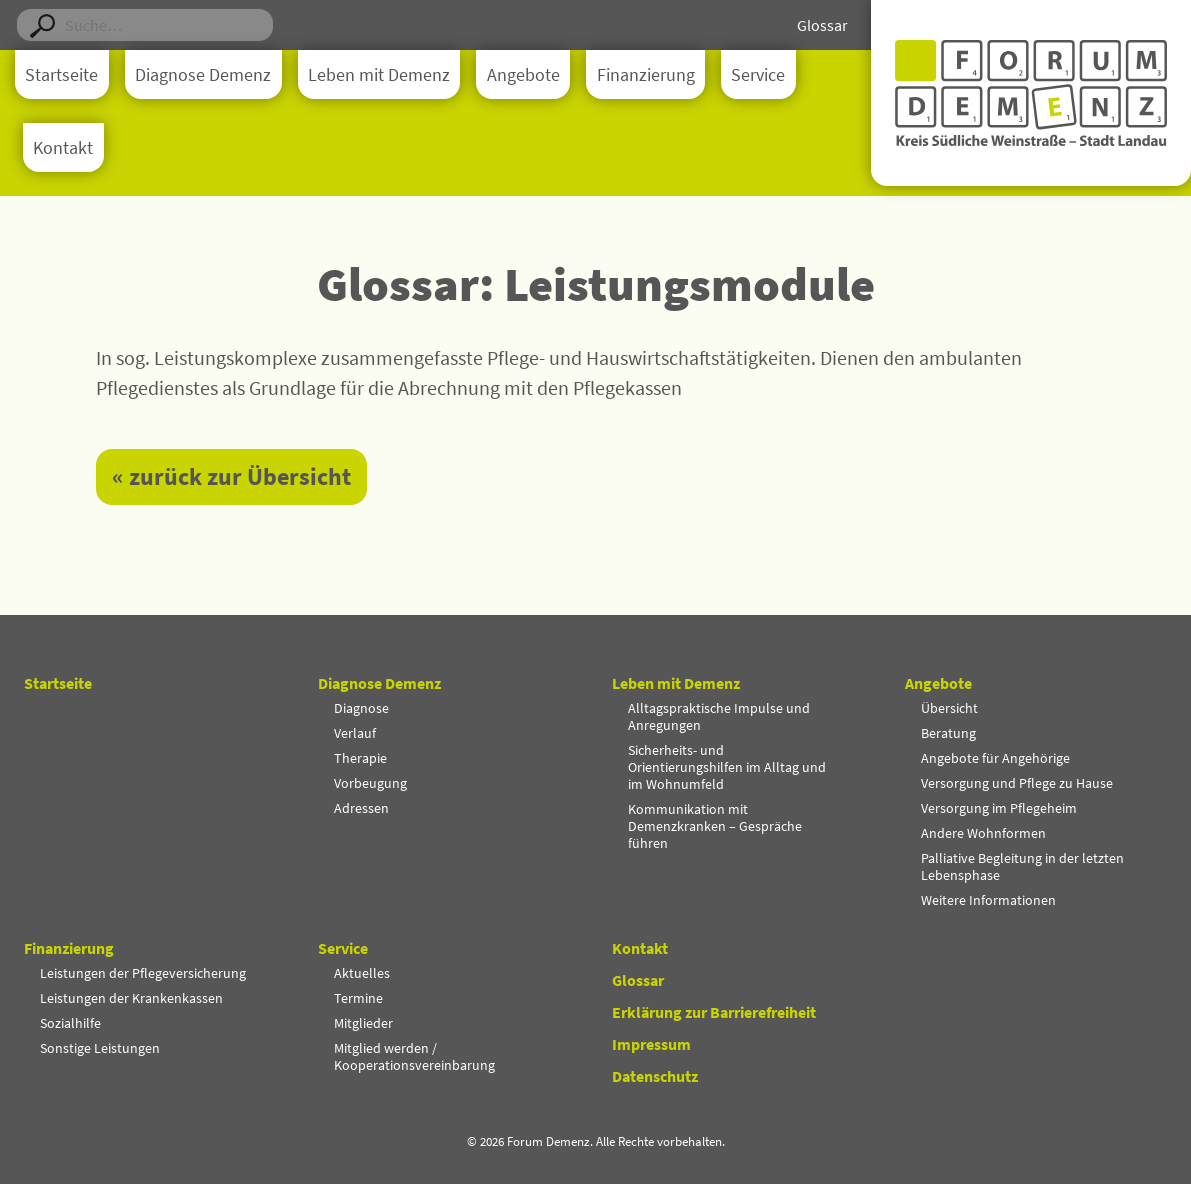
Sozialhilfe (70, 1023)
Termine (358, 998)
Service (758, 75)
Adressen (361, 808)
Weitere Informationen (988, 900)
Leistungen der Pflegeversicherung (143, 973)
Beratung (948, 733)
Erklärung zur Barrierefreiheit (714, 1012)
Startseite (61, 75)
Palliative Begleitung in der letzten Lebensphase (1022, 866)
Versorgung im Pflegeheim (999, 808)
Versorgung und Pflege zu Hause (1017, 783)
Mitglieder (363, 1023)
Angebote (523, 75)
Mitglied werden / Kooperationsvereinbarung (414, 1056)
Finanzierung (646, 75)
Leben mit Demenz (379, 75)
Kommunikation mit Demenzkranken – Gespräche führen (715, 826)
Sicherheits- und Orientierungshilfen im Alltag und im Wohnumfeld (727, 767)
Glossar (822, 25)
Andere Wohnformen (983, 833)
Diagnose (361, 708)
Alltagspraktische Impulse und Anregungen (719, 716)
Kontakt (63, 148)
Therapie (360, 758)
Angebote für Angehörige (995, 758)
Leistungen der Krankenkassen (131, 998)
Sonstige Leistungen (100, 1048)
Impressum (651, 1044)
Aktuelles (362, 973)
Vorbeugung (370, 783)
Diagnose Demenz (203, 75)
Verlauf (355, 733)
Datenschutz (655, 1076)
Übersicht (949, 708)
